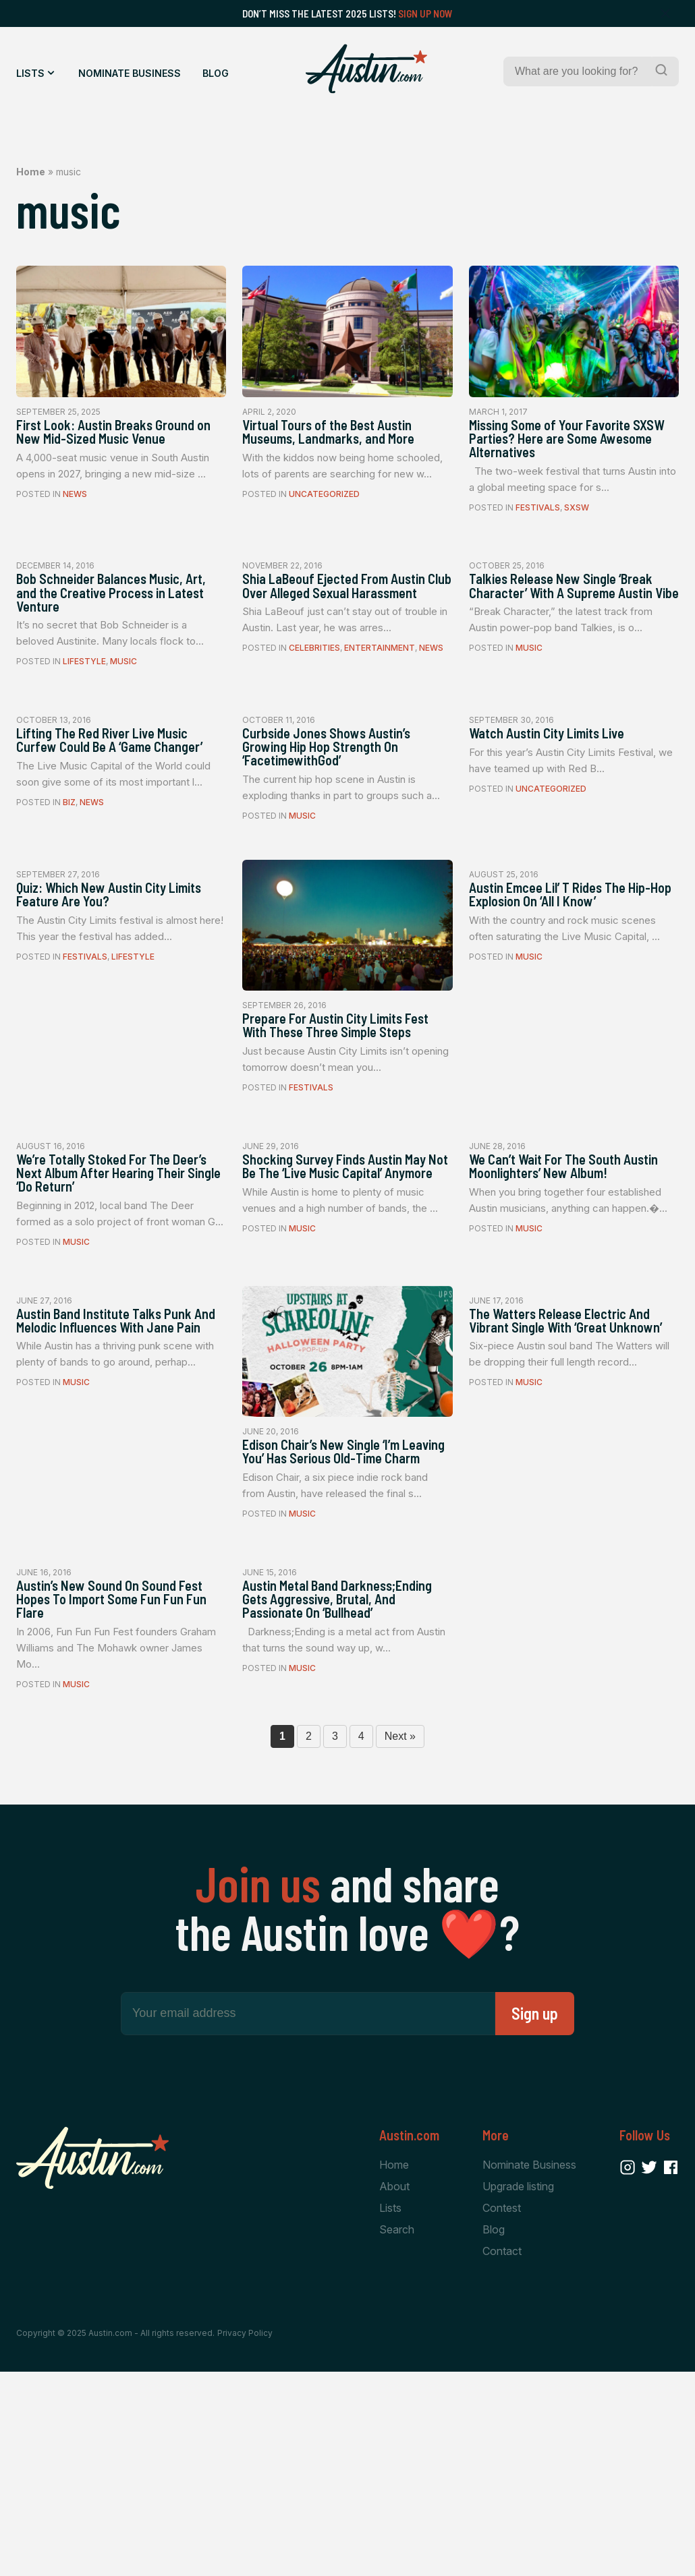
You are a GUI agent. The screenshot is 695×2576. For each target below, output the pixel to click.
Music (123, 712)
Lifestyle (84, 712)
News (75, 523)
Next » (400, 1935)
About (394, 2386)
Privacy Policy (245, 2537)
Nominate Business (129, 73)
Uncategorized (324, 523)
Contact (502, 2454)
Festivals (538, 542)
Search (396, 2431)
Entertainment (379, 712)
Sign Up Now (425, 13)
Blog (215, 73)
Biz (69, 882)
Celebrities (314, 712)
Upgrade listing (518, 2386)
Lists (30, 73)
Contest (501, 2409)
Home (30, 171)
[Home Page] (366, 69)
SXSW (576, 542)
